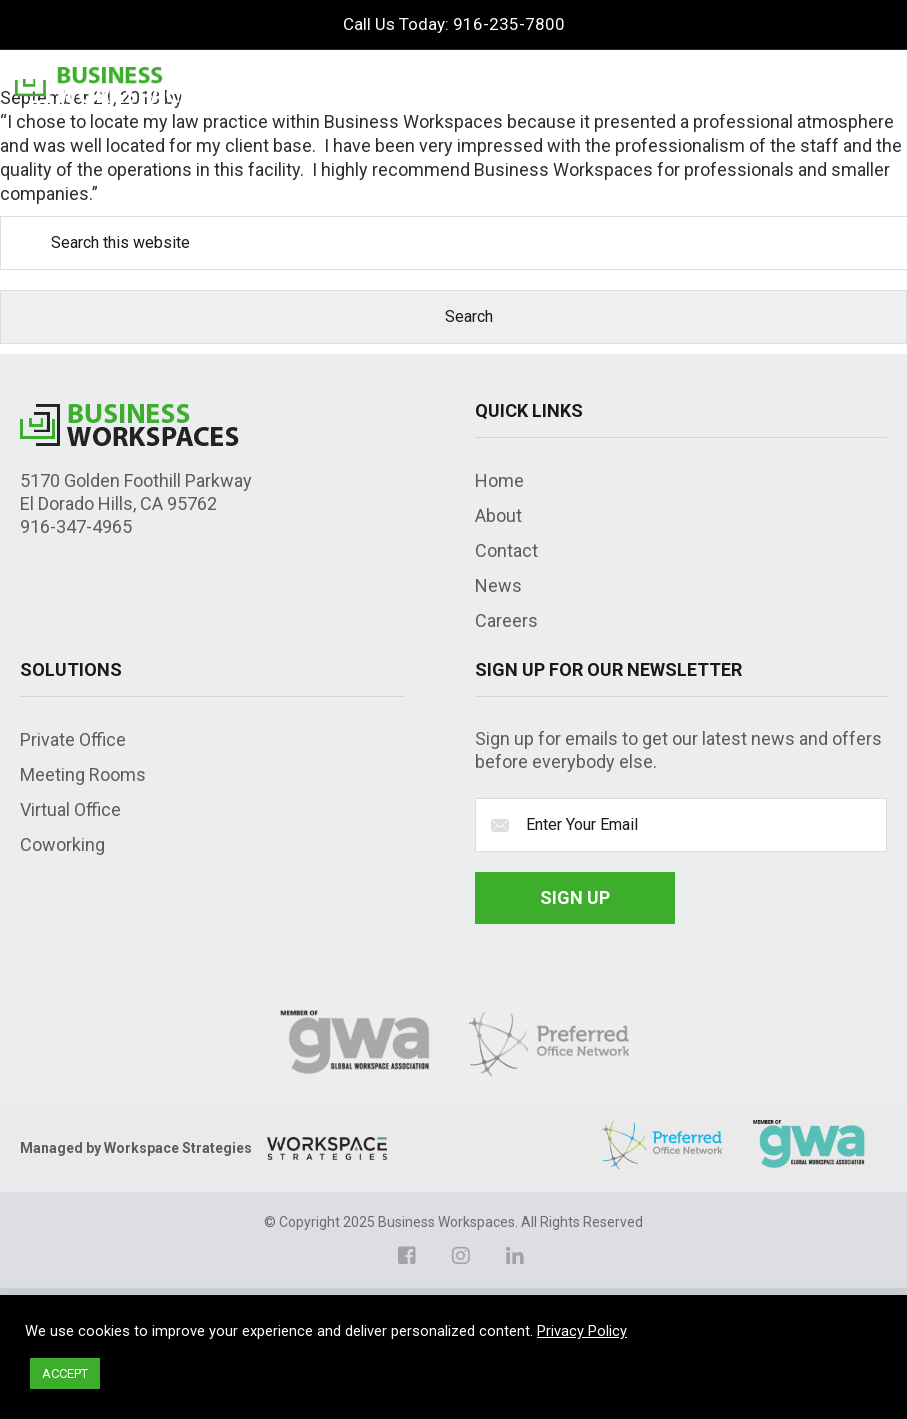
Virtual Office (70, 809)
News (498, 585)
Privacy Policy (582, 1331)
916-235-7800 (509, 24)
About (498, 515)
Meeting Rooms (83, 774)
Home (499, 480)
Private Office (73, 739)
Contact (506, 550)
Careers (506, 620)
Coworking (62, 844)
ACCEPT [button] (65, 1373)
